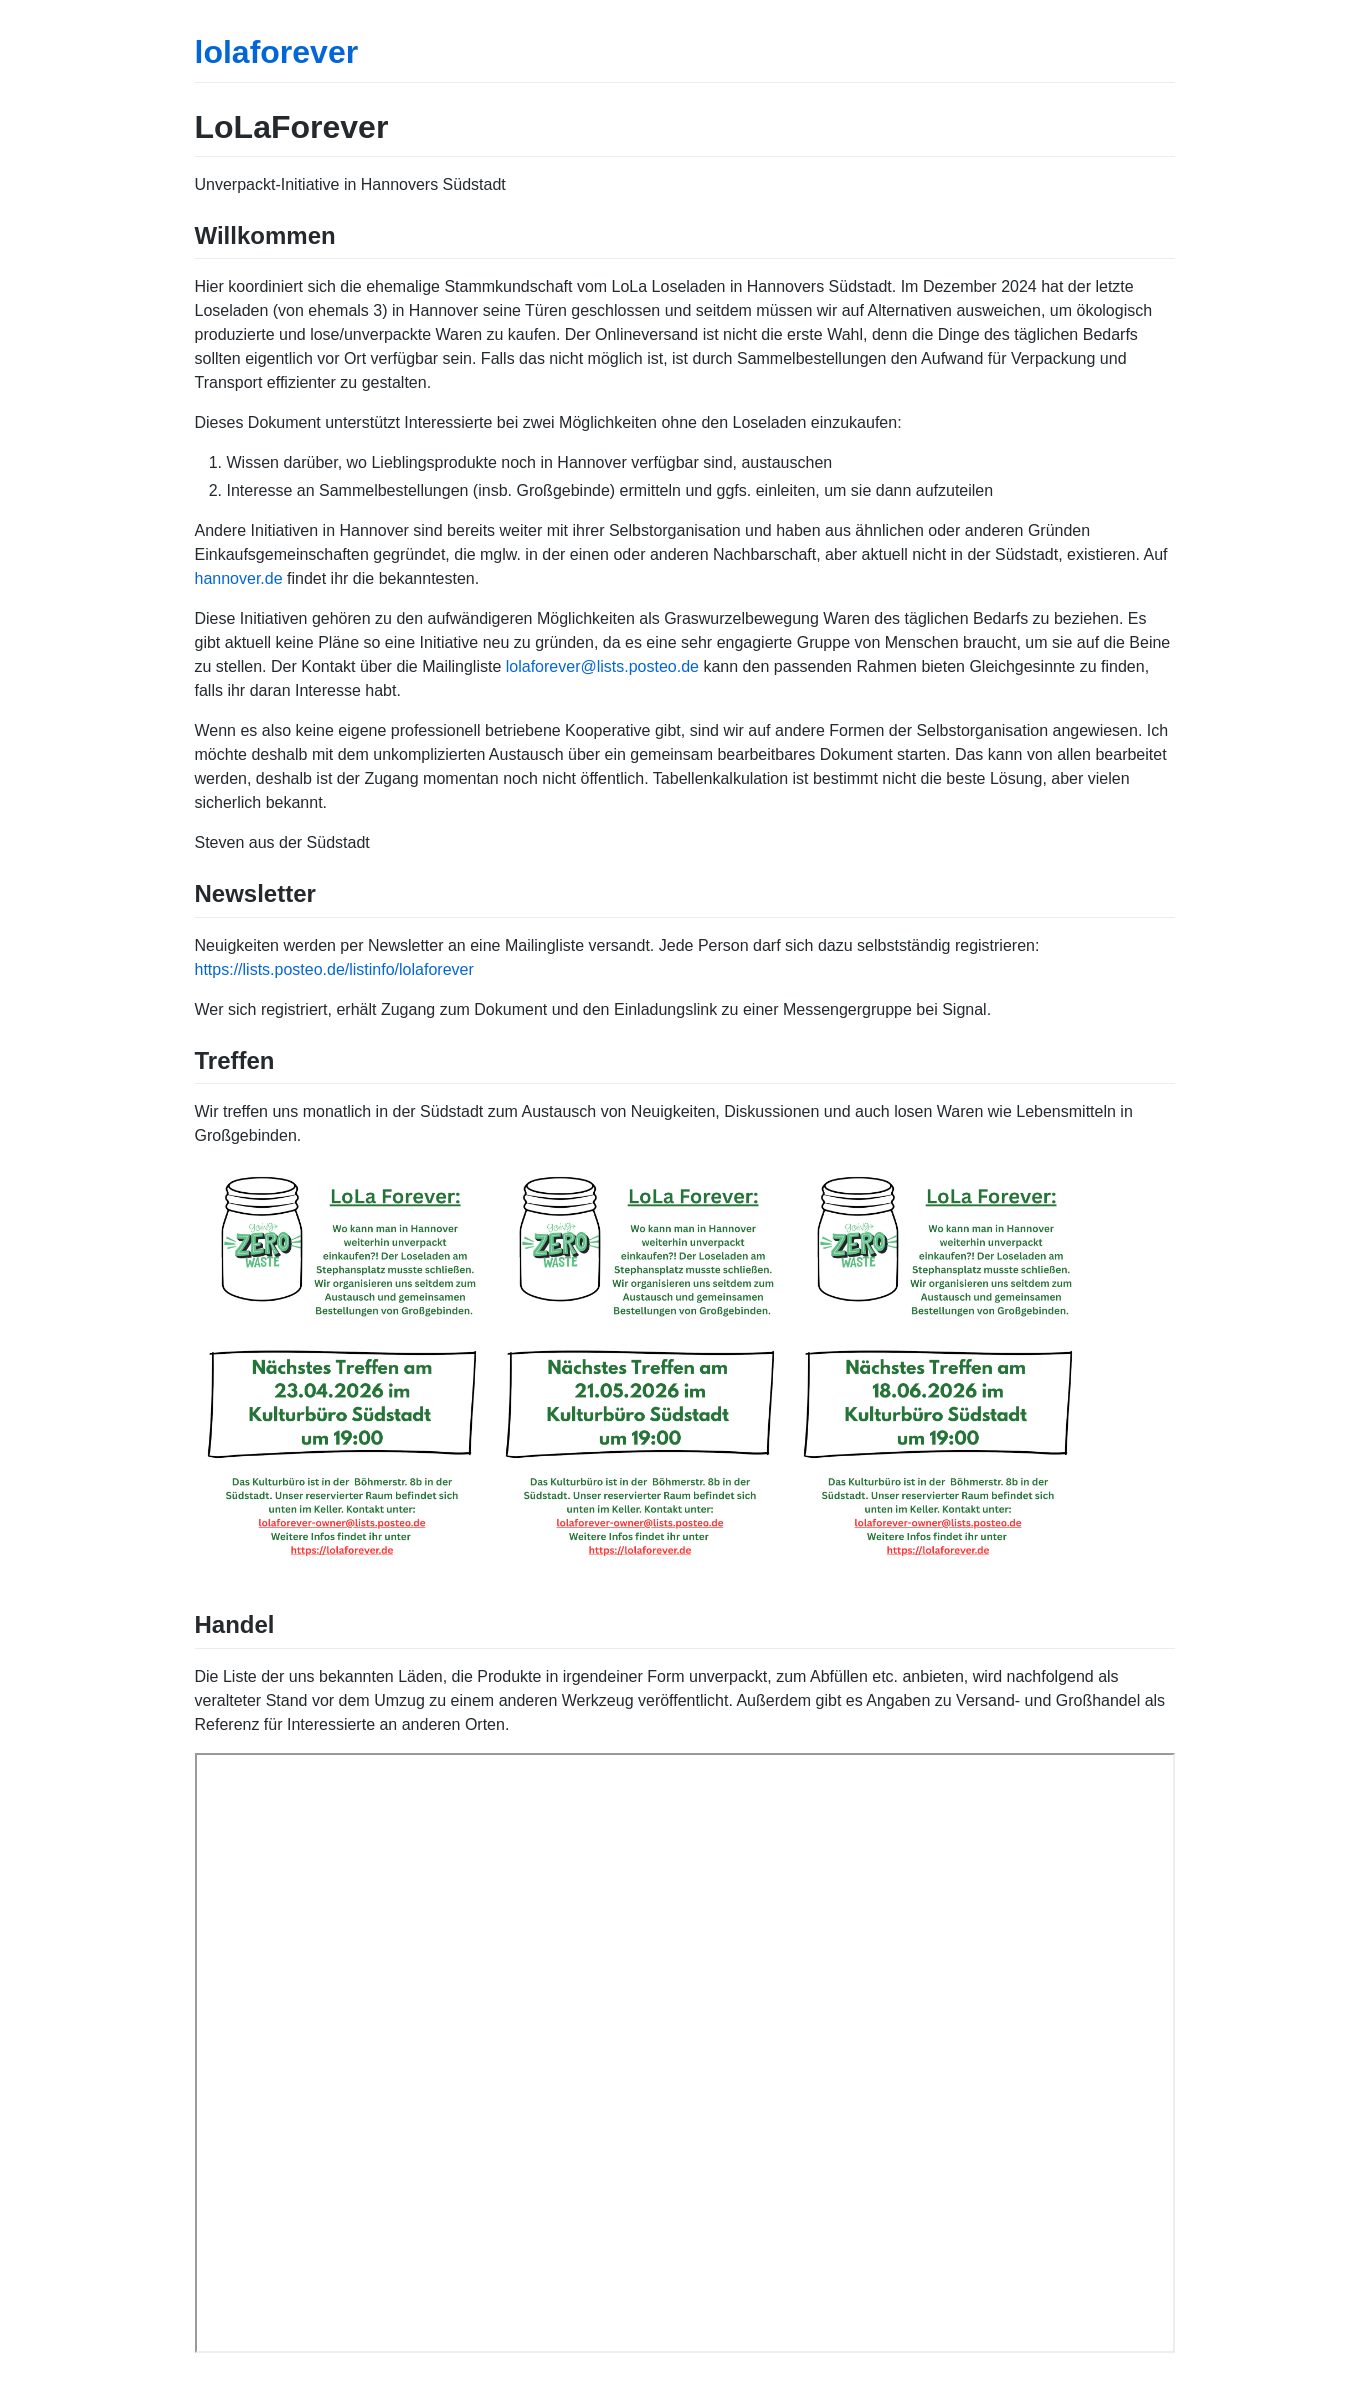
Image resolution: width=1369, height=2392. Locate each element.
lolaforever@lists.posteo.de (602, 666)
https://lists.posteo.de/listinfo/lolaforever (334, 969)
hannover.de (239, 578)
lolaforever (277, 52)
